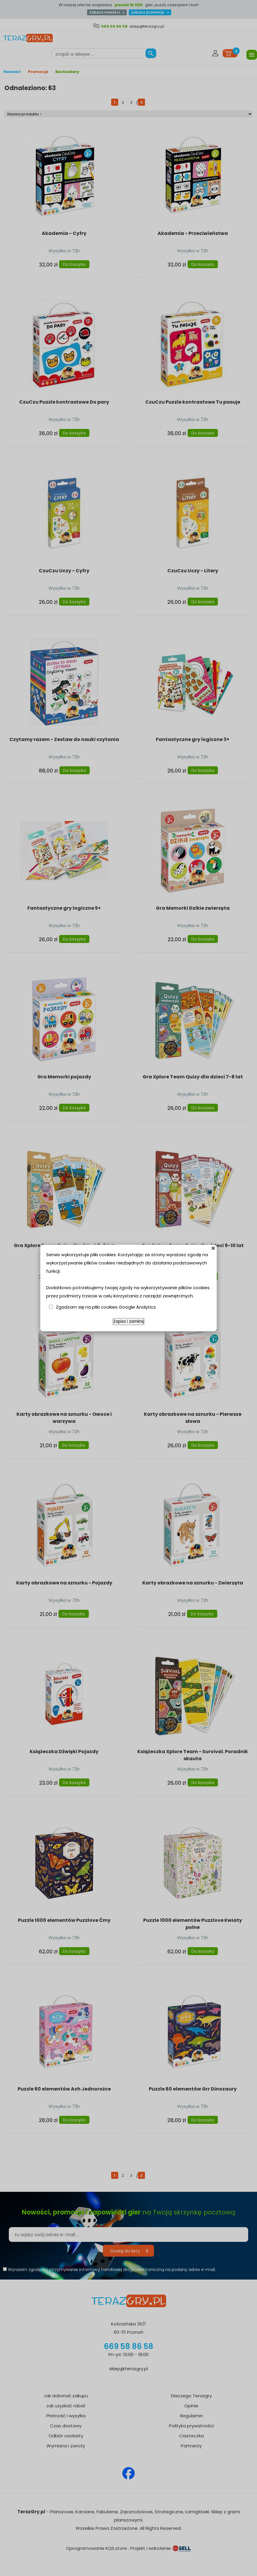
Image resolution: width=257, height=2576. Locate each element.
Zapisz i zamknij (128, 1321)
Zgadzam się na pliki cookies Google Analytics (106, 1307)
